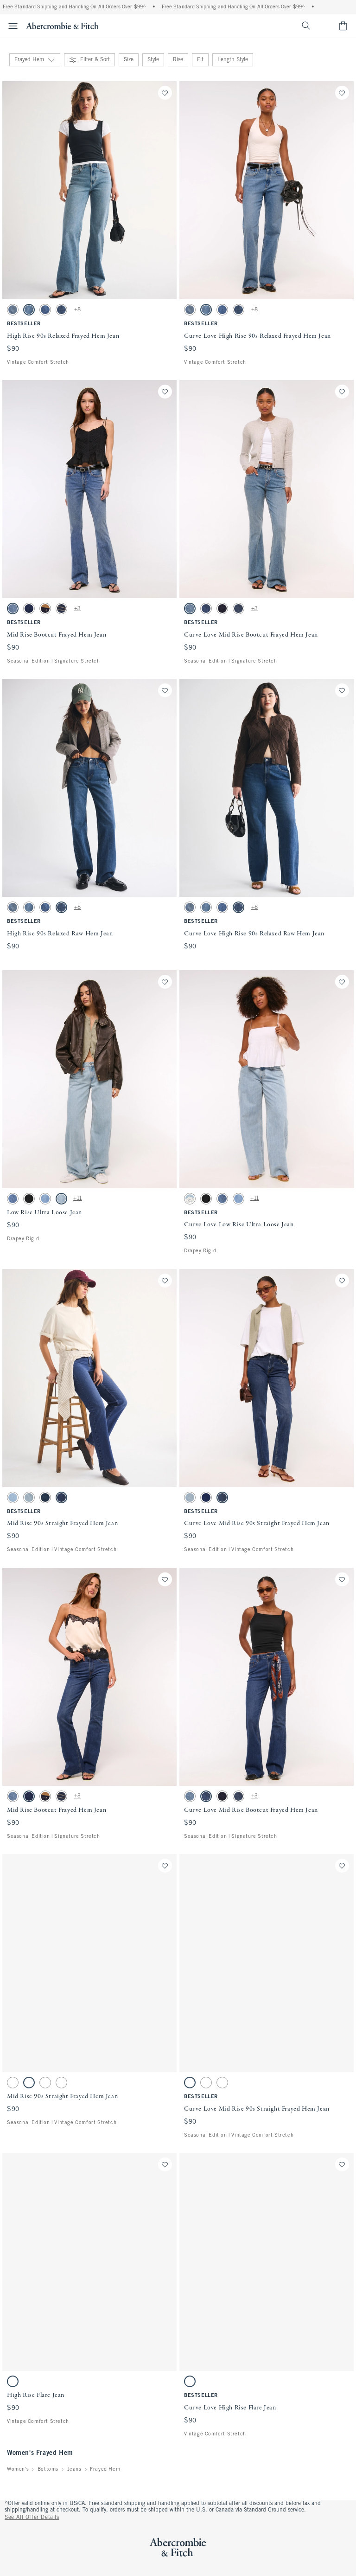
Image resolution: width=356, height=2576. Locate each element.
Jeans (74, 2469)
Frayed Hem (105, 2469)
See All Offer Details (32, 2517)
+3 (77, 609)
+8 (77, 310)
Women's (18, 2469)
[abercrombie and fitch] (62, 25)
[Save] (165, 93)
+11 (77, 1198)
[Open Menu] (10, 26)
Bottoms (48, 2469)
